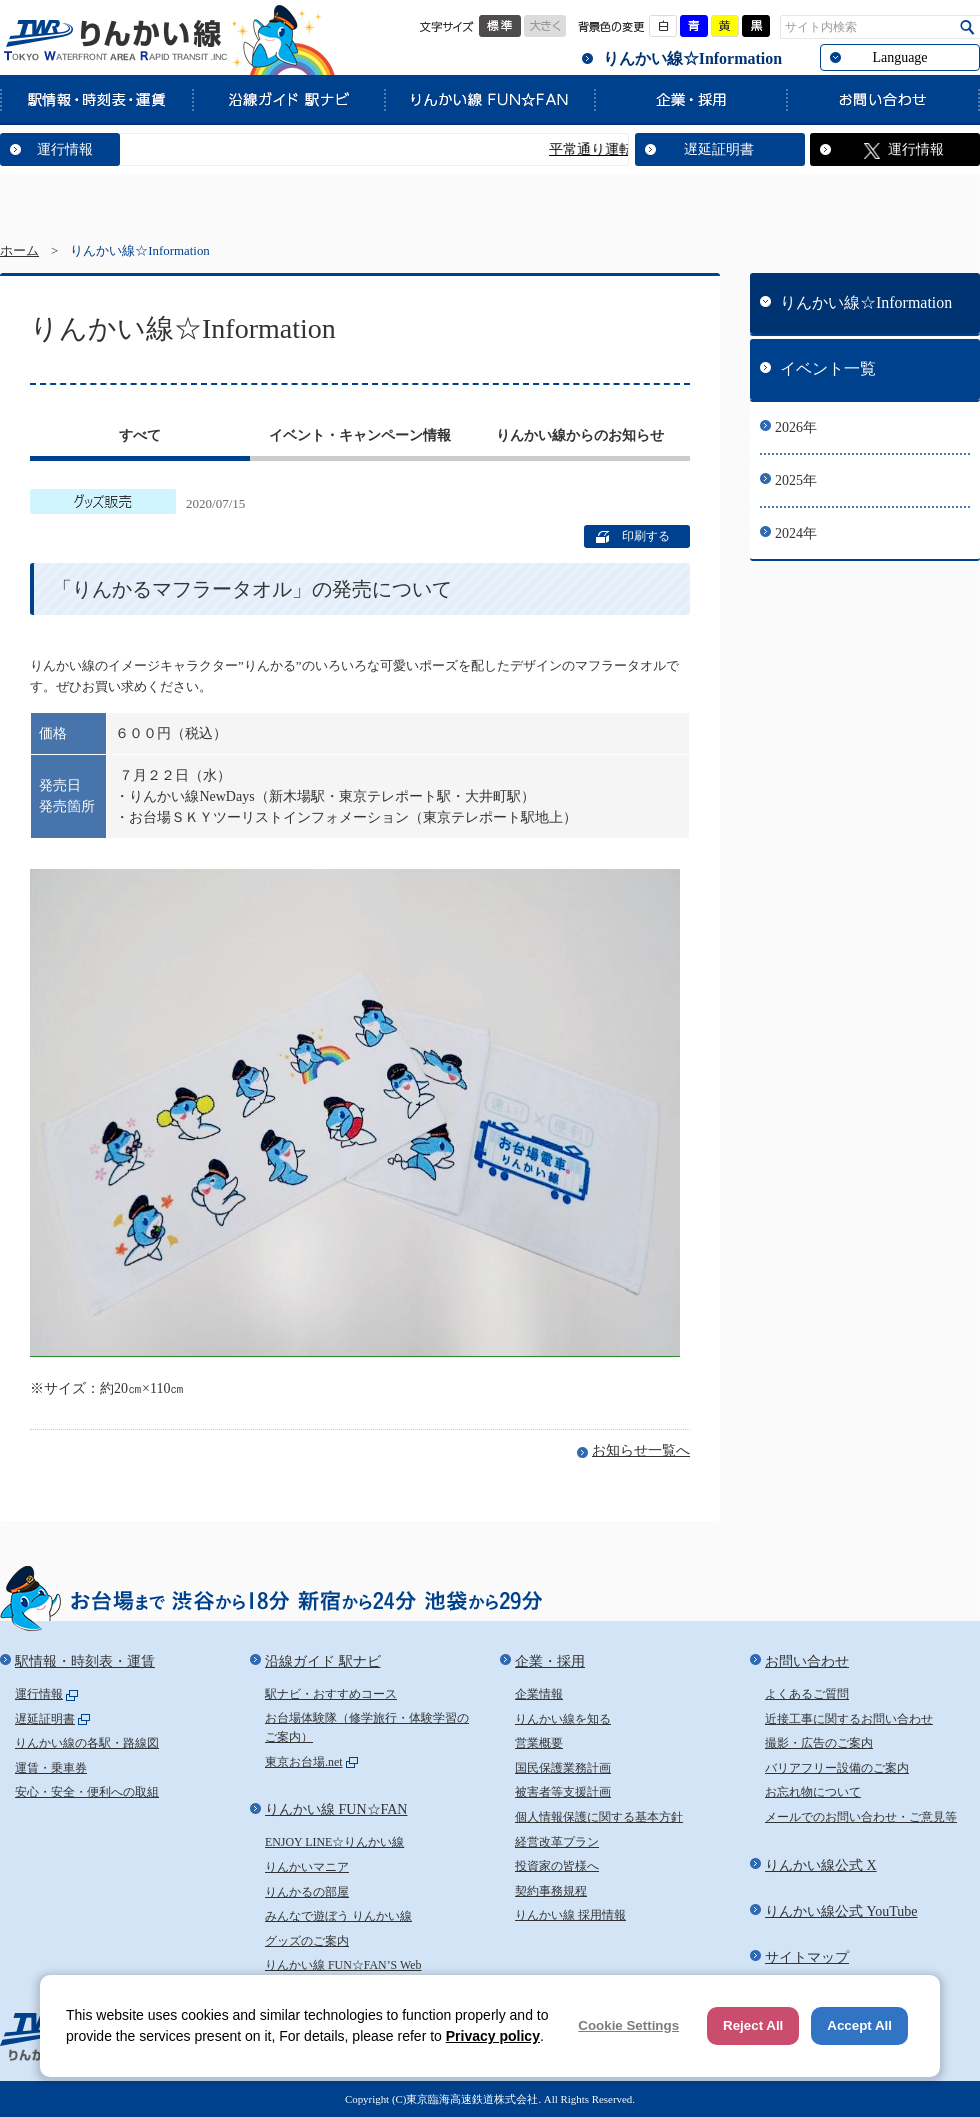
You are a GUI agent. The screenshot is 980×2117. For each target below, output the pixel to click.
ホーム (19, 251)
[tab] (140, 438)
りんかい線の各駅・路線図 (87, 1743)
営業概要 (539, 1743)
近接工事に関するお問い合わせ (849, 1719)
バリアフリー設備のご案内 (837, 1768)
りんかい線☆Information (692, 58)
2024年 (796, 533)
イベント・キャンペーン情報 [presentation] (360, 435)
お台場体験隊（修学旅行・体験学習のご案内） (367, 1728)
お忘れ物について (813, 1792)
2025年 (796, 480)
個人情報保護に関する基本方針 (599, 1817)
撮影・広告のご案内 (819, 1743)
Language (899, 57)
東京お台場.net (304, 1762)
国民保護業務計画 (563, 1768)
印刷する (646, 536)
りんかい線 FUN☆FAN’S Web (343, 1965)
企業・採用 (690, 99)
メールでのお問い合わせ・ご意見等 (861, 1817)
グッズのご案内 (307, 1941)
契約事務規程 (551, 1891)
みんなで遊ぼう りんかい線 (338, 1916)
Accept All (859, 2025)
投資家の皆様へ (557, 1866)
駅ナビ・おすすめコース (331, 1694)
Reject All (753, 2025)
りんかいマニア (307, 1867)
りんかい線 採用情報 (570, 1915)
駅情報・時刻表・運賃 (96, 99)
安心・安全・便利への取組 (87, 1792)
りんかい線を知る (563, 1719)
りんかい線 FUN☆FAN (489, 99)
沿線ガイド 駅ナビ (288, 99)
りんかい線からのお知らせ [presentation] (580, 435)
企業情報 (539, 1694)
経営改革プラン (557, 1842)
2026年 (796, 427)
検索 (967, 27)
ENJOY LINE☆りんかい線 (334, 1842)
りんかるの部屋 (307, 1892)
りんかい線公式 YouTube (841, 1911)
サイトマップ (807, 1957)
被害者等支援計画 (563, 1792)
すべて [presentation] (140, 435)
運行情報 (65, 149)
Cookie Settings (628, 2025)
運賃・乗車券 (51, 1768)
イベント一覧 (828, 368)
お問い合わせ (883, 99)
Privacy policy (493, 2036)
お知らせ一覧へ (641, 1450)
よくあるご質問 (807, 1694)
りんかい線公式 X (821, 1865)
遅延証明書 (719, 149)
